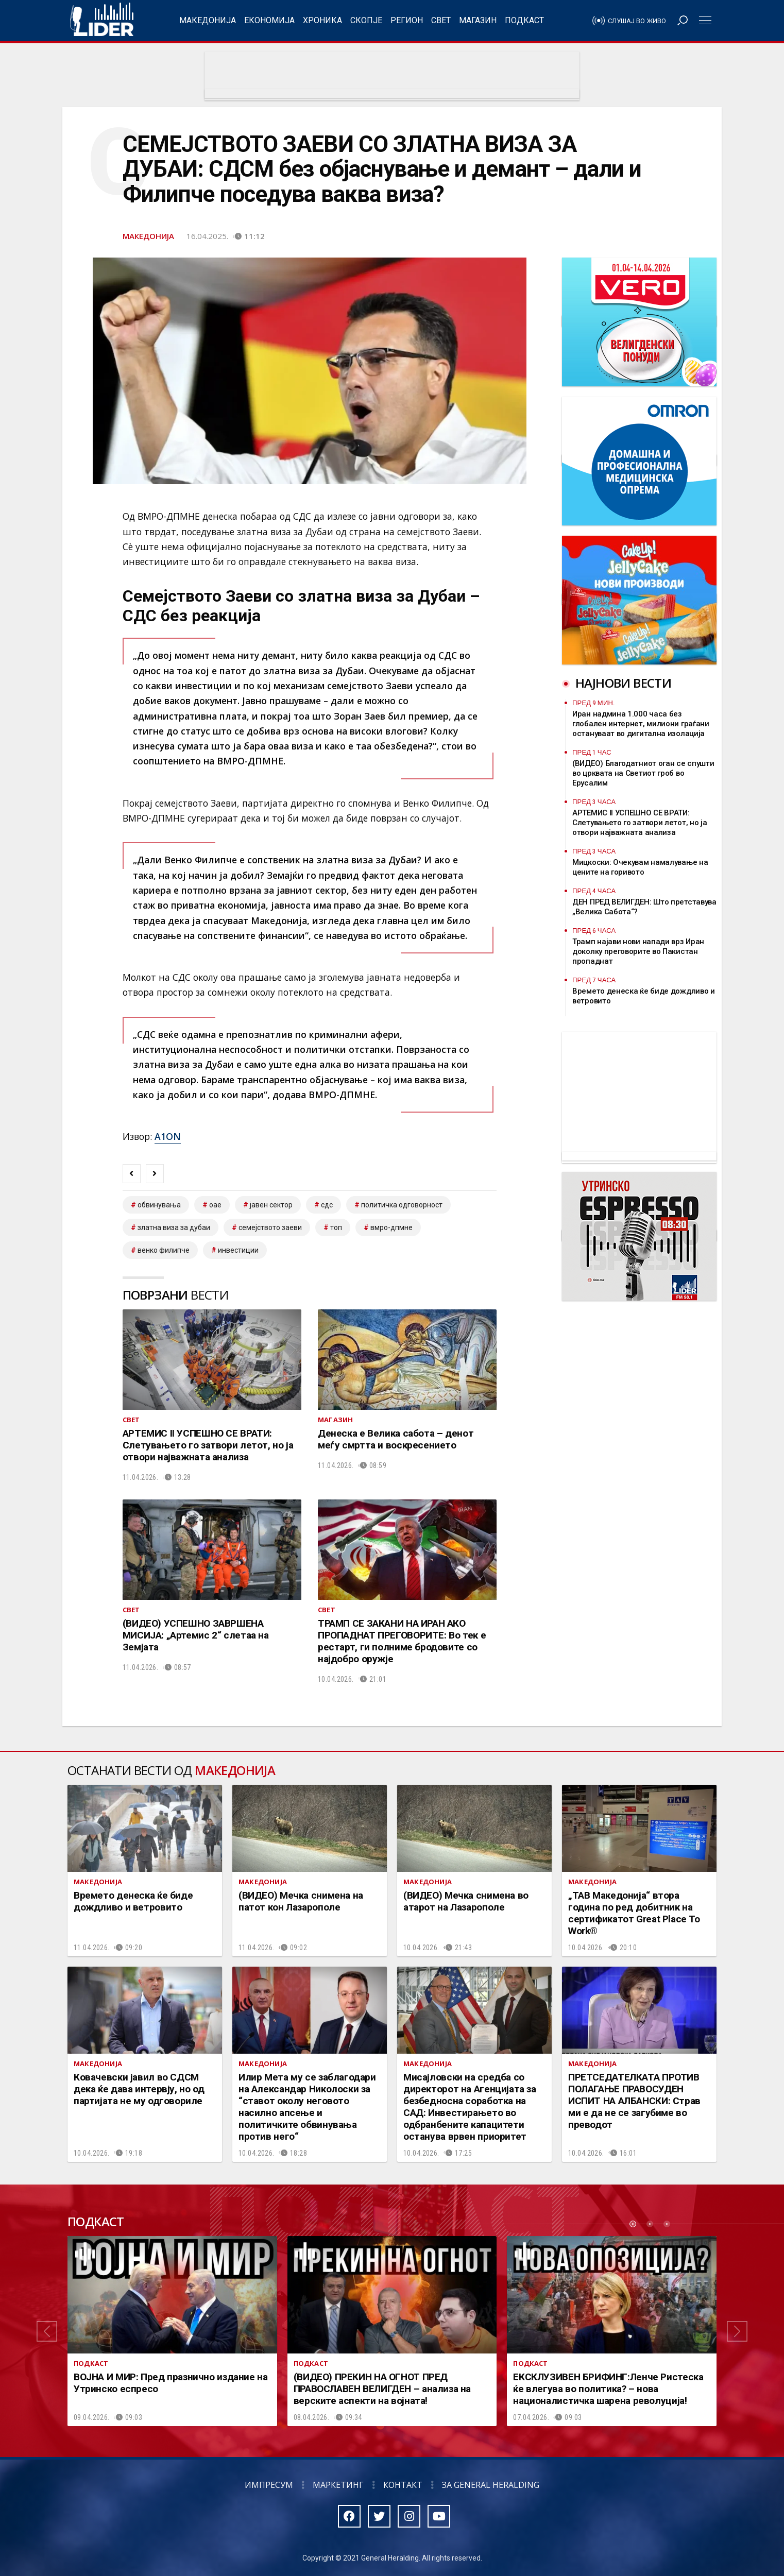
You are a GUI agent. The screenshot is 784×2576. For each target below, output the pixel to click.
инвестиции (238, 1250)
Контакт (402, 2484)
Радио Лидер (101, 20)
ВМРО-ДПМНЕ (391, 1227)
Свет (441, 20)
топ (336, 1227)
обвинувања (159, 1205)
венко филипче (164, 1250)
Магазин (478, 20)
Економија (269, 20)
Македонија (207, 20)
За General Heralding (490, 2484)
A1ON (168, 1136)
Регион (406, 20)
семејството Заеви (270, 1227)
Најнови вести (623, 682)
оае (215, 1205)
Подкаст (524, 20)
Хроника (322, 20)
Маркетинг (338, 2484)
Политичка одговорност (401, 1205)
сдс (327, 1205)
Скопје (366, 20)
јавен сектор (271, 1205)
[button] (46, 2331)
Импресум (269, 2484)
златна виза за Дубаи (174, 1227)
